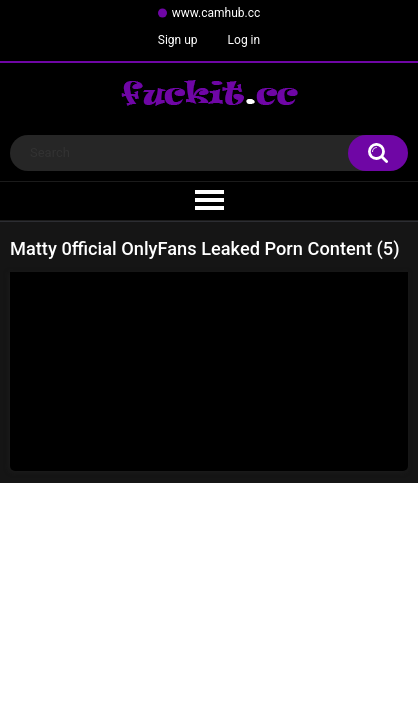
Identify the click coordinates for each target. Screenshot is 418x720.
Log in (244, 40)
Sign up (178, 40)
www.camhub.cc (216, 13)
